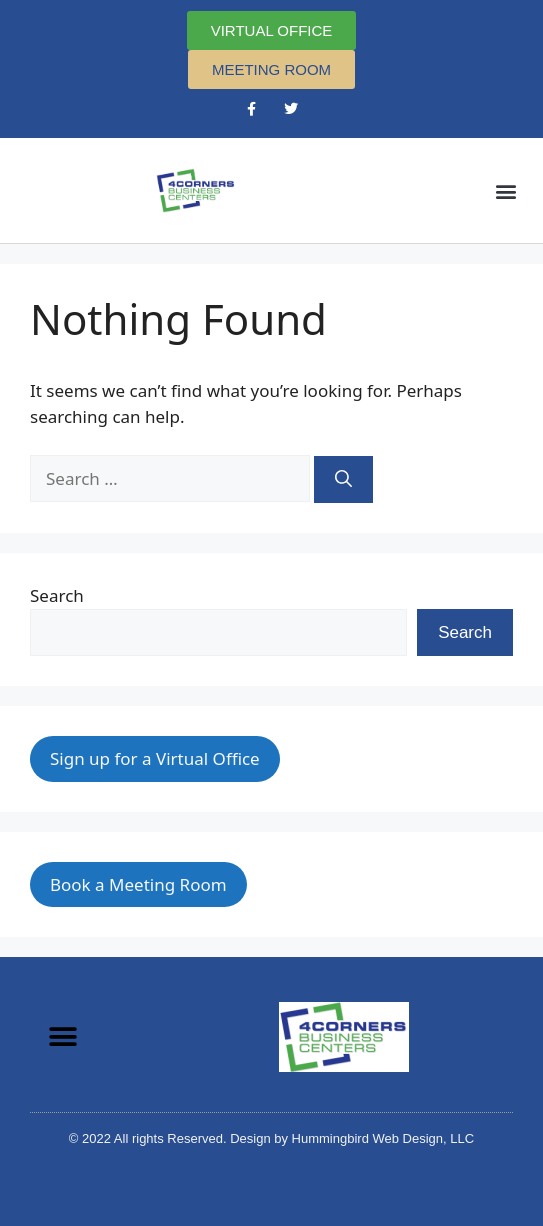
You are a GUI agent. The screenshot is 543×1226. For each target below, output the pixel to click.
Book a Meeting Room (138, 884)
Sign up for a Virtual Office (155, 758)
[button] (506, 190)
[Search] (343, 480)
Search (57, 595)
